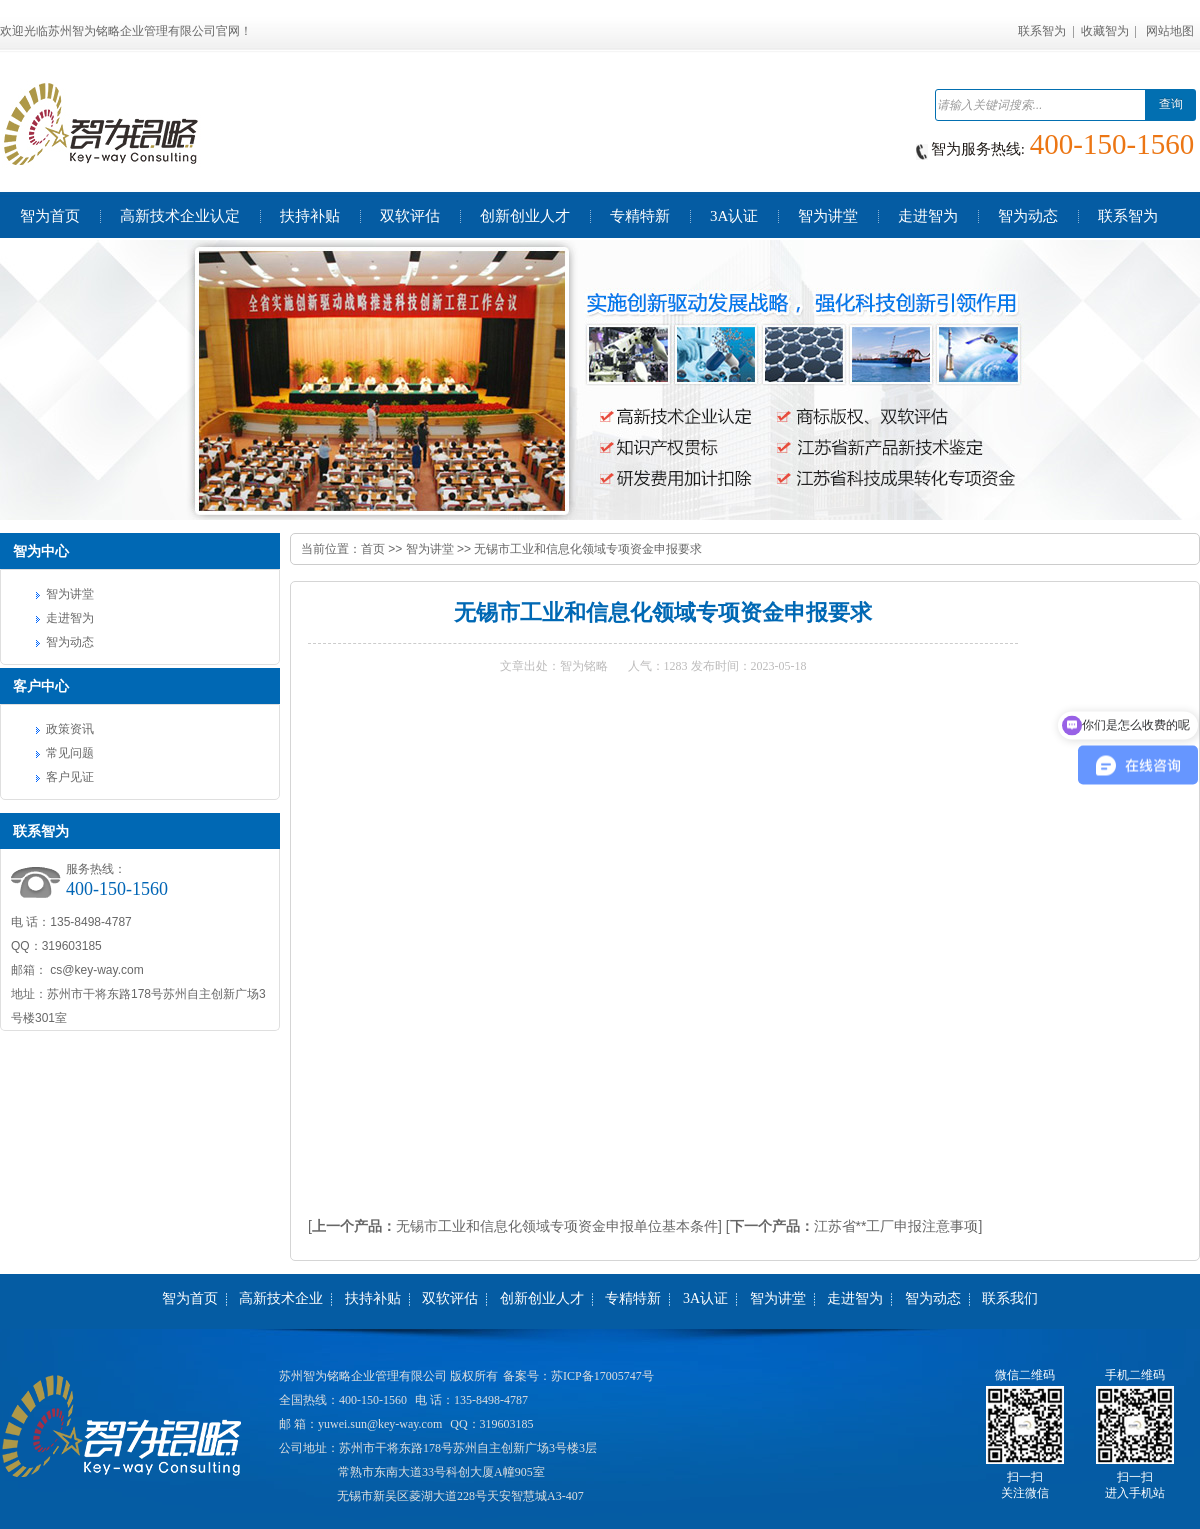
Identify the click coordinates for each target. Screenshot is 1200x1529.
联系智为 (1042, 31)
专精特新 (633, 1298)
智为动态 (70, 642)
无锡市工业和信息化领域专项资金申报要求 (588, 549)
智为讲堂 (70, 594)
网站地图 (1170, 31)
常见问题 (70, 753)
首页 (373, 549)
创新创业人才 (542, 1298)
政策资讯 (70, 729)
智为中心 (41, 551)
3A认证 (705, 1298)
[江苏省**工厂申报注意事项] (854, 1226)
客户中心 (41, 686)
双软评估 (450, 1298)
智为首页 (190, 1298)
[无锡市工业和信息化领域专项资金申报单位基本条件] (515, 1226)
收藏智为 (1105, 31)
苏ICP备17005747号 (602, 1376)
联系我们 (1010, 1298)
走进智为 (70, 618)
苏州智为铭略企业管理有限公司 (363, 1376)
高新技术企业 (281, 1298)
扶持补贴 (373, 1298)
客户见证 (70, 777)
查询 (1171, 104)
